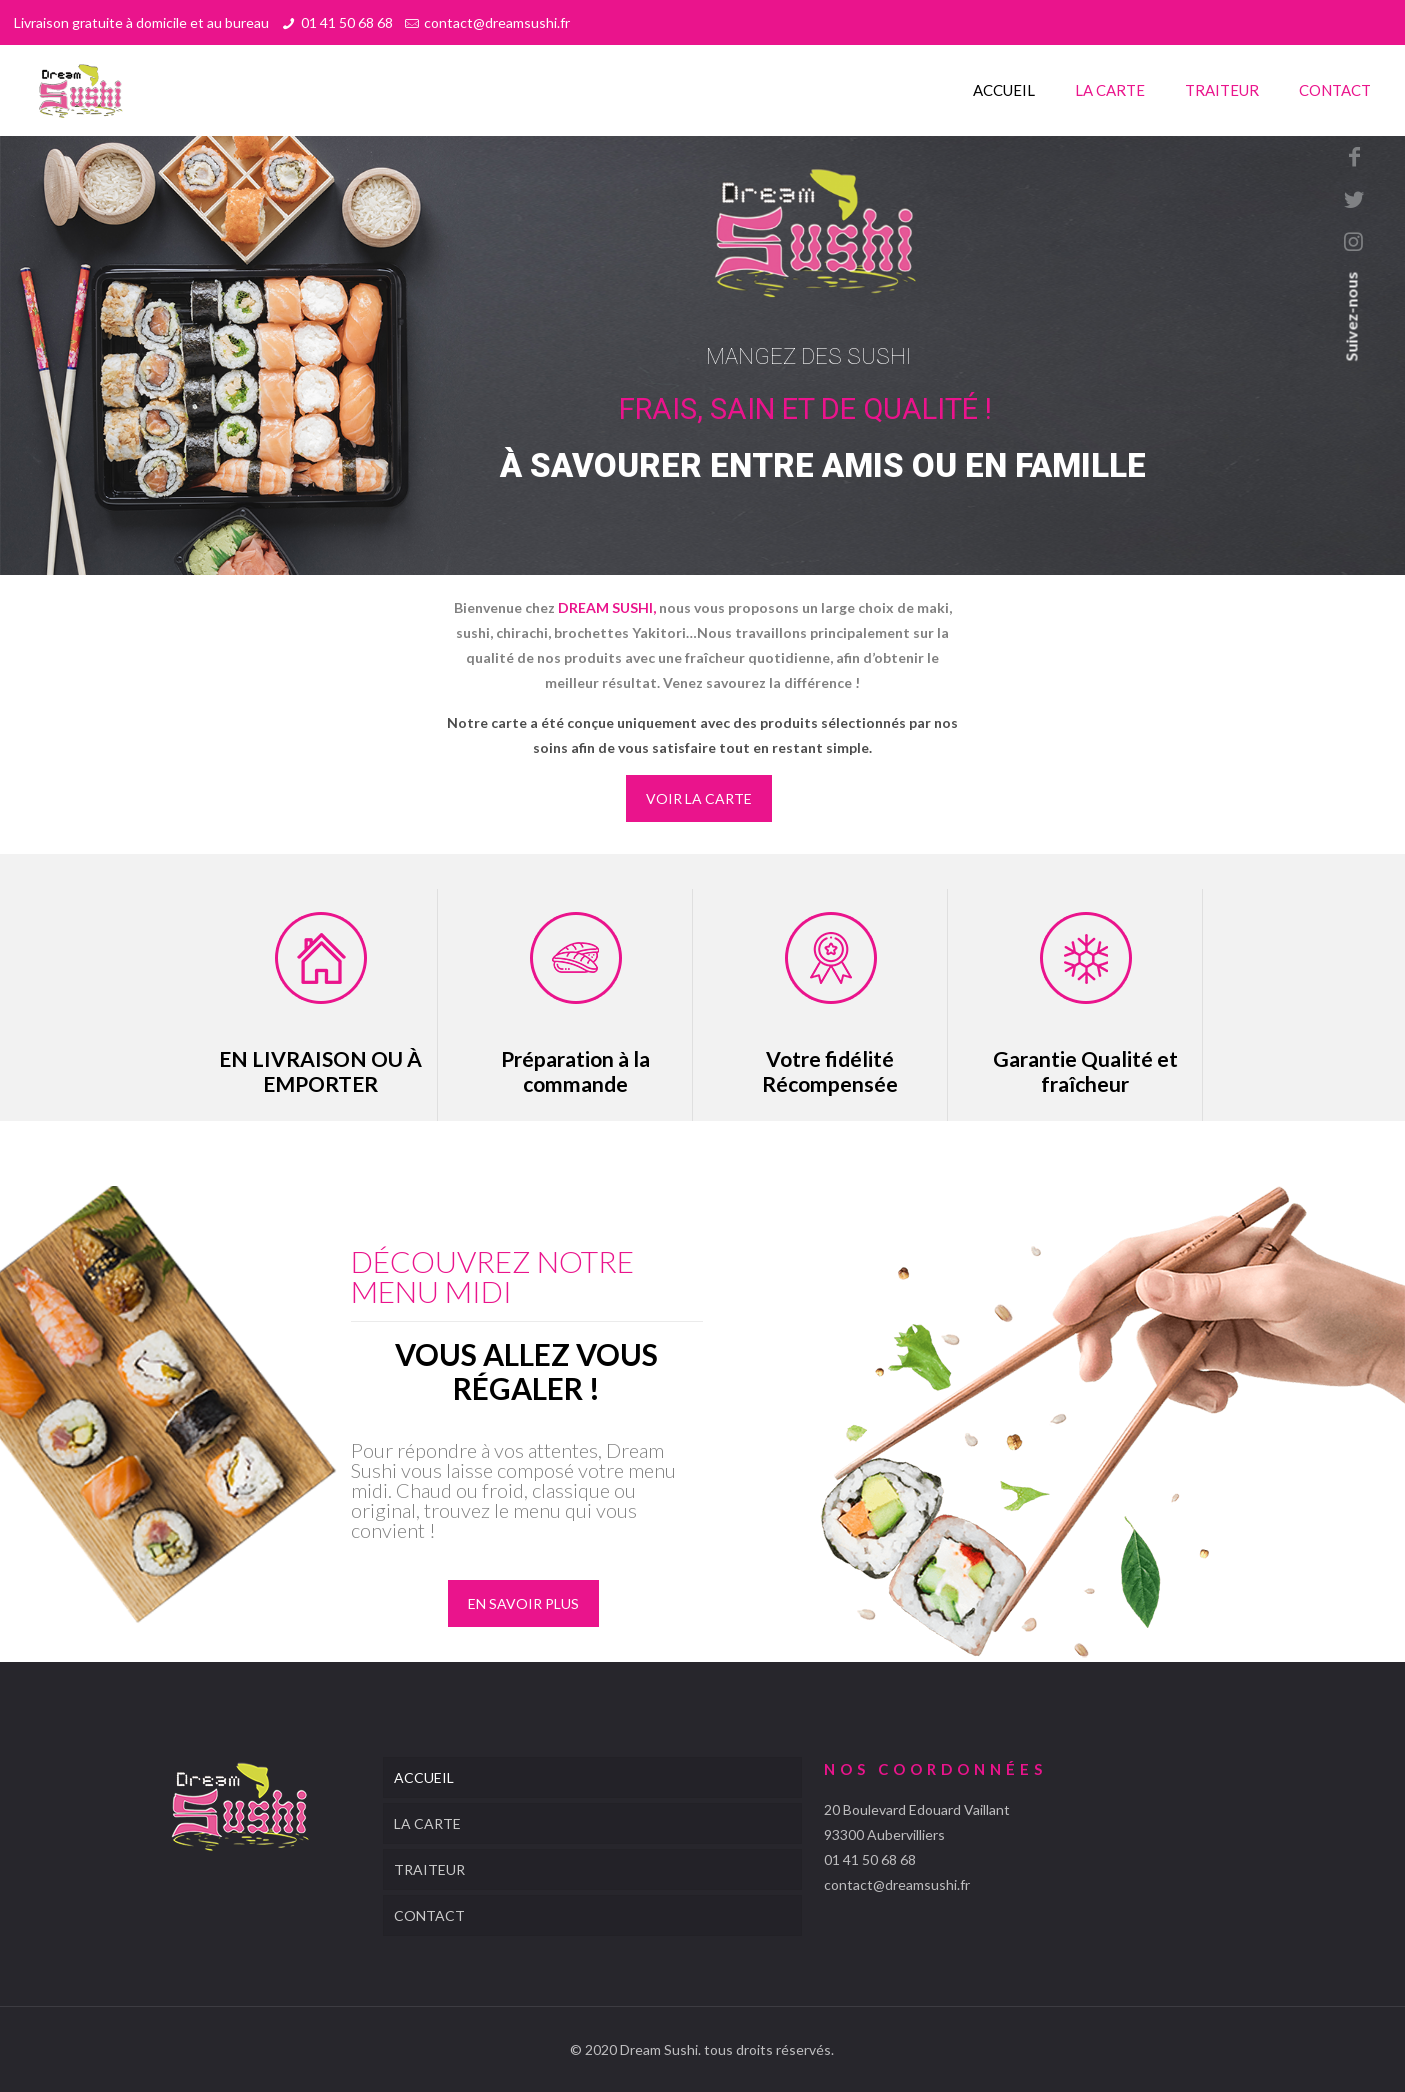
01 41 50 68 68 (347, 22)
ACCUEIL (424, 1777)
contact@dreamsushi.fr (497, 22)
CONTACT (429, 1915)
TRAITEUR (429, 1869)
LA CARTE (427, 1823)
